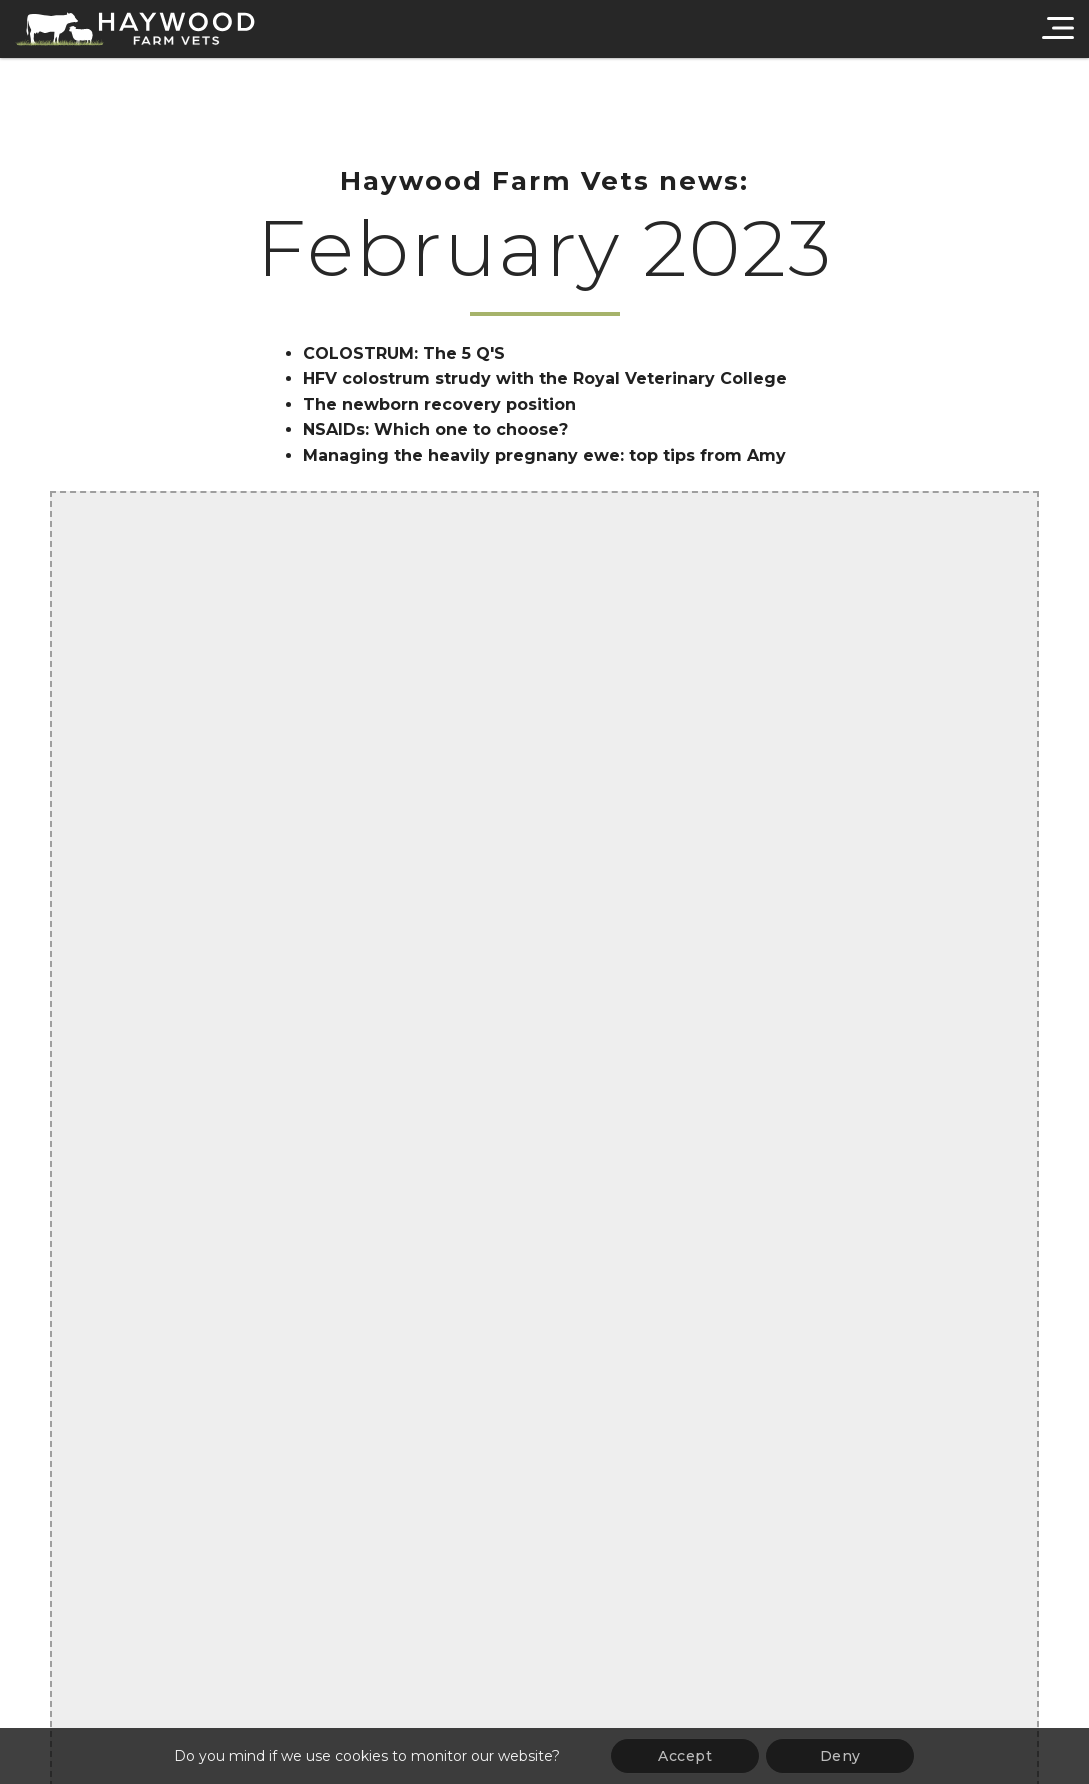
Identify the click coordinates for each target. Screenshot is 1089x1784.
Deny (840, 1756)
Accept (685, 1756)
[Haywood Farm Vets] (135, 29)
